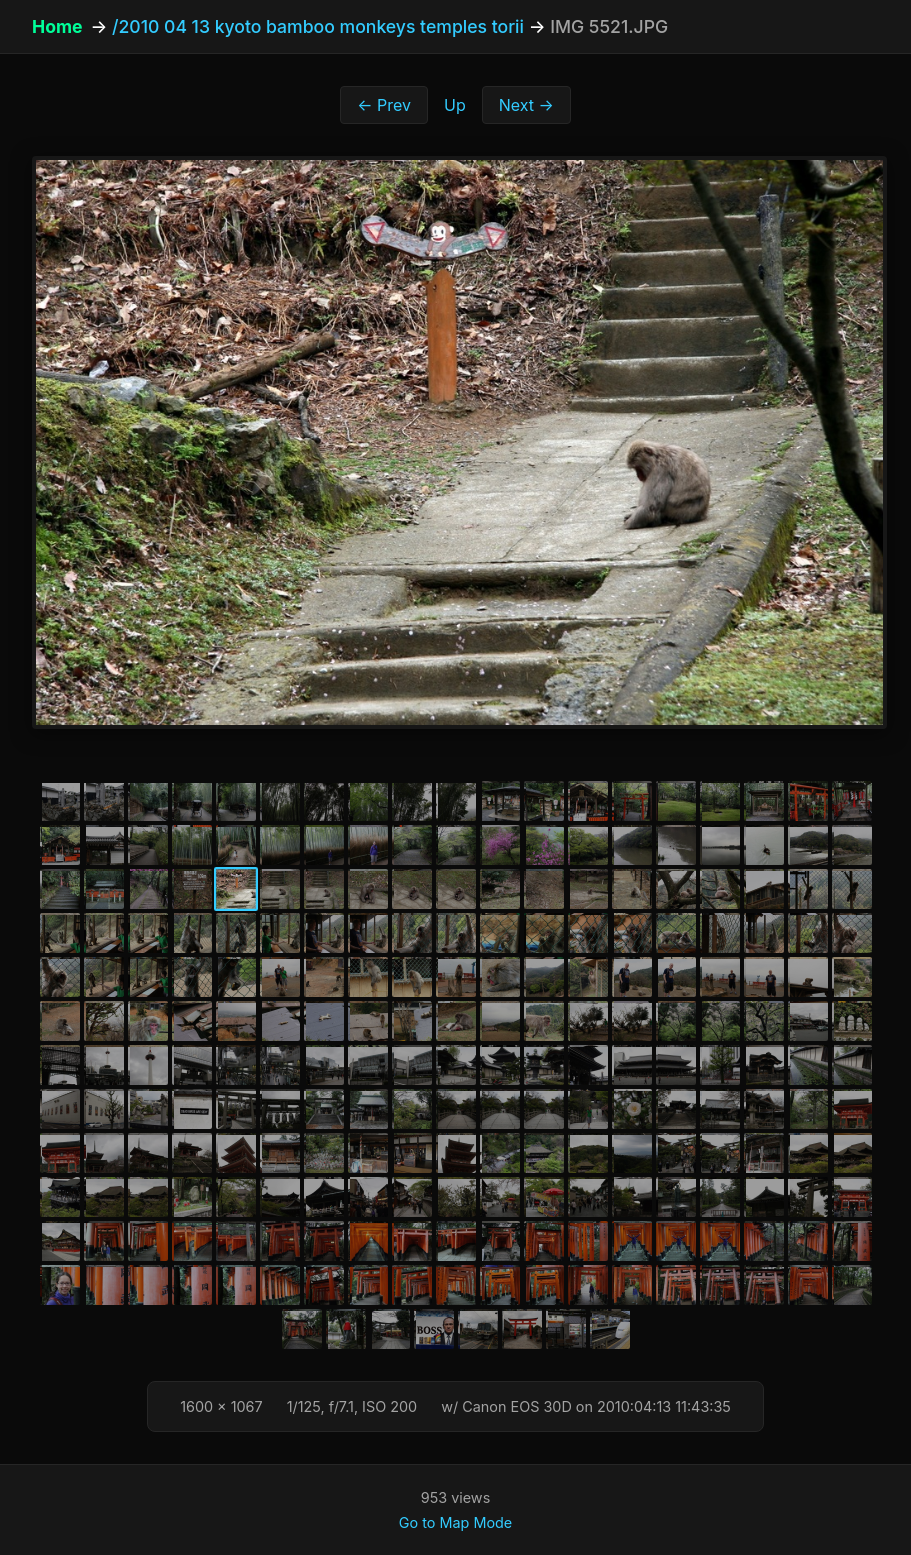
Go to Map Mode (455, 1522)
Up (455, 105)
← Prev (384, 105)
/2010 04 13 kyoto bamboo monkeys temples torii (318, 26)
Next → (526, 105)
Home (57, 26)
